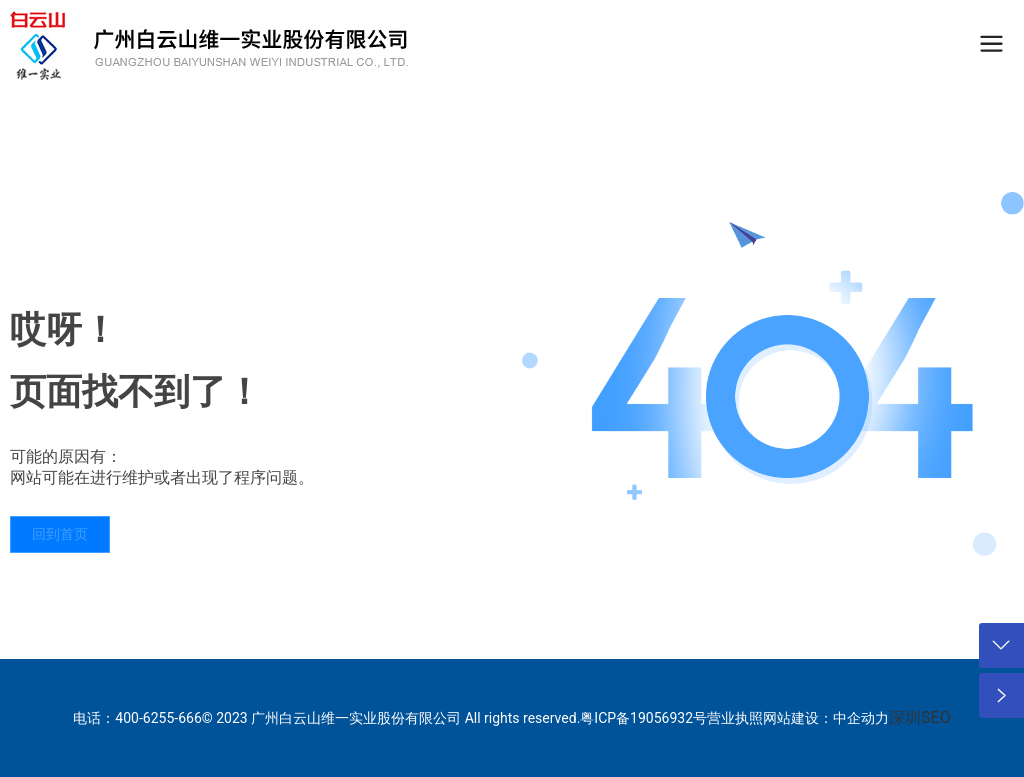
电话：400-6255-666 (137, 718)
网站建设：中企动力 (826, 718)
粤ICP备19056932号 (643, 718)
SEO (936, 717)
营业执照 (735, 718)
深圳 (905, 717)
